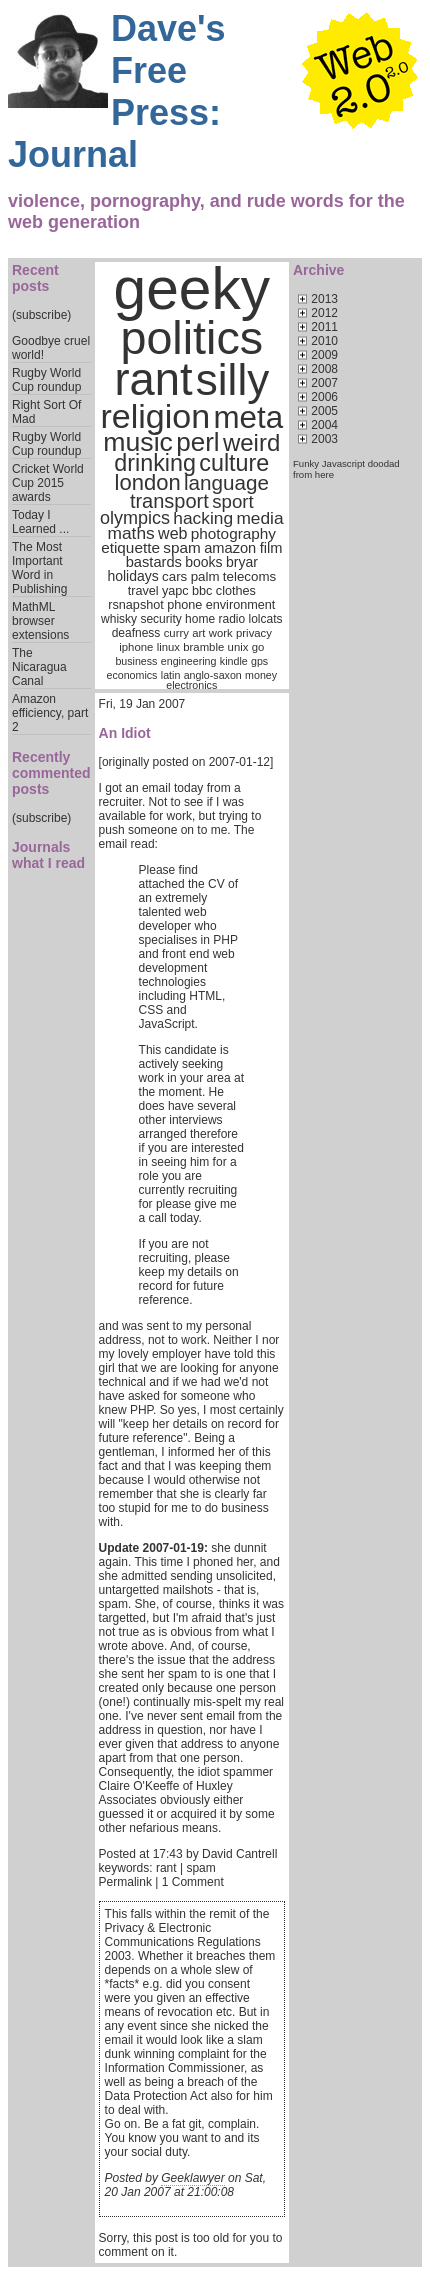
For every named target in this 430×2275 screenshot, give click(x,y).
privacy (254, 633)
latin (171, 675)
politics (191, 338)
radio (231, 619)
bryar (242, 562)
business (136, 661)
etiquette (130, 547)
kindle (234, 661)
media (259, 518)
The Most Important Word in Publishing (39, 568)
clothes (236, 591)
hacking (203, 518)
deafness (136, 633)
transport (169, 501)
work (221, 633)
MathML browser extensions (40, 621)
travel (143, 591)
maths (131, 533)
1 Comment (193, 1882)
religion (155, 416)
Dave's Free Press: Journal (117, 91)
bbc (202, 591)
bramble (203, 647)
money (261, 675)
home (200, 619)
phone (184, 605)
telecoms (249, 576)
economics (132, 675)
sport (232, 501)
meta (248, 417)
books (203, 562)
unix (238, 647)
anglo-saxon (213, 675)
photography (233, 533)
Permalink (125, 1882)
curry (176, 633)
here (324, 474)
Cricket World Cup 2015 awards (48, 483)
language (226, 482)
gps (259, 661)
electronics (191, 685)
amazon (230, 548)
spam (181, 547)
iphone (136, 647)
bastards (154, 562)
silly (232, 379)
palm (205, 576)
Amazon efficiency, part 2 (50, 713)
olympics (135, 518)
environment (241, 605)
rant (153, 379)
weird (251, 442)
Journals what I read (48, 855)
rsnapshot (136, 605)
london (148, 482)
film (271, 548)
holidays (132, 576)
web (172, 533)
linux (168, 647)
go (258, 647)
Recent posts (35, 278)
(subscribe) (41, 315)
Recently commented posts (51, 773)
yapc (175, 591)
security (160, 619)
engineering (189, 661)
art (198, 633)
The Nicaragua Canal (39, 667)
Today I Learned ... (40, 522)
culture (234, 463)
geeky (192, 288)
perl (197, 442)
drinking (155, 463)
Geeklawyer (192, 2178)
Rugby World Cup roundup (46, 380)
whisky (119, 619)
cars (174, 576)
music (138, 442)
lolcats (266, 619)
